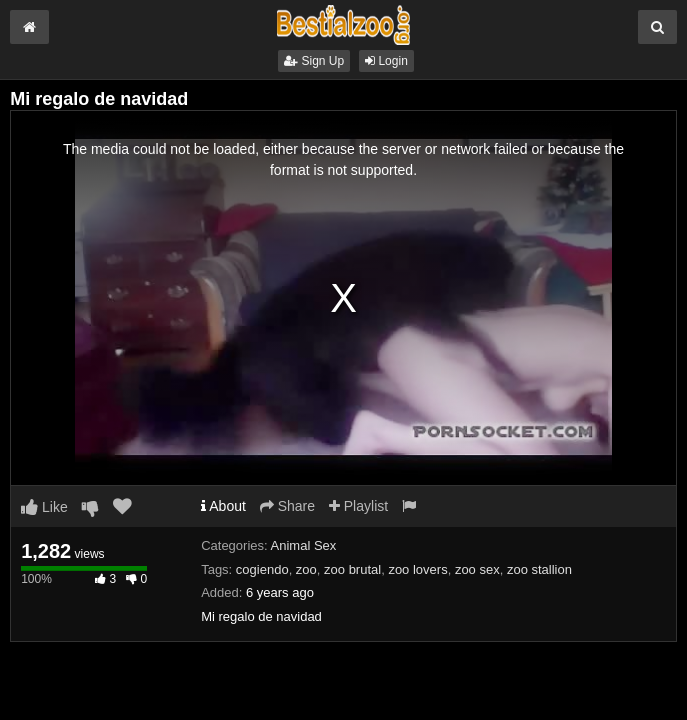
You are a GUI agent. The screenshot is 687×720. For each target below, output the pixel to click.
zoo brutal (352, 569)
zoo (306, 569)
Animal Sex (304, 545)
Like (44, 507)
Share (287, 506)
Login (386, 61)
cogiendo (262, 569)
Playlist (358, 506)
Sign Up (314, 61)
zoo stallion (539, 569)
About (223, 506)
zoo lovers (417, 569)
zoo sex (477, 569)
